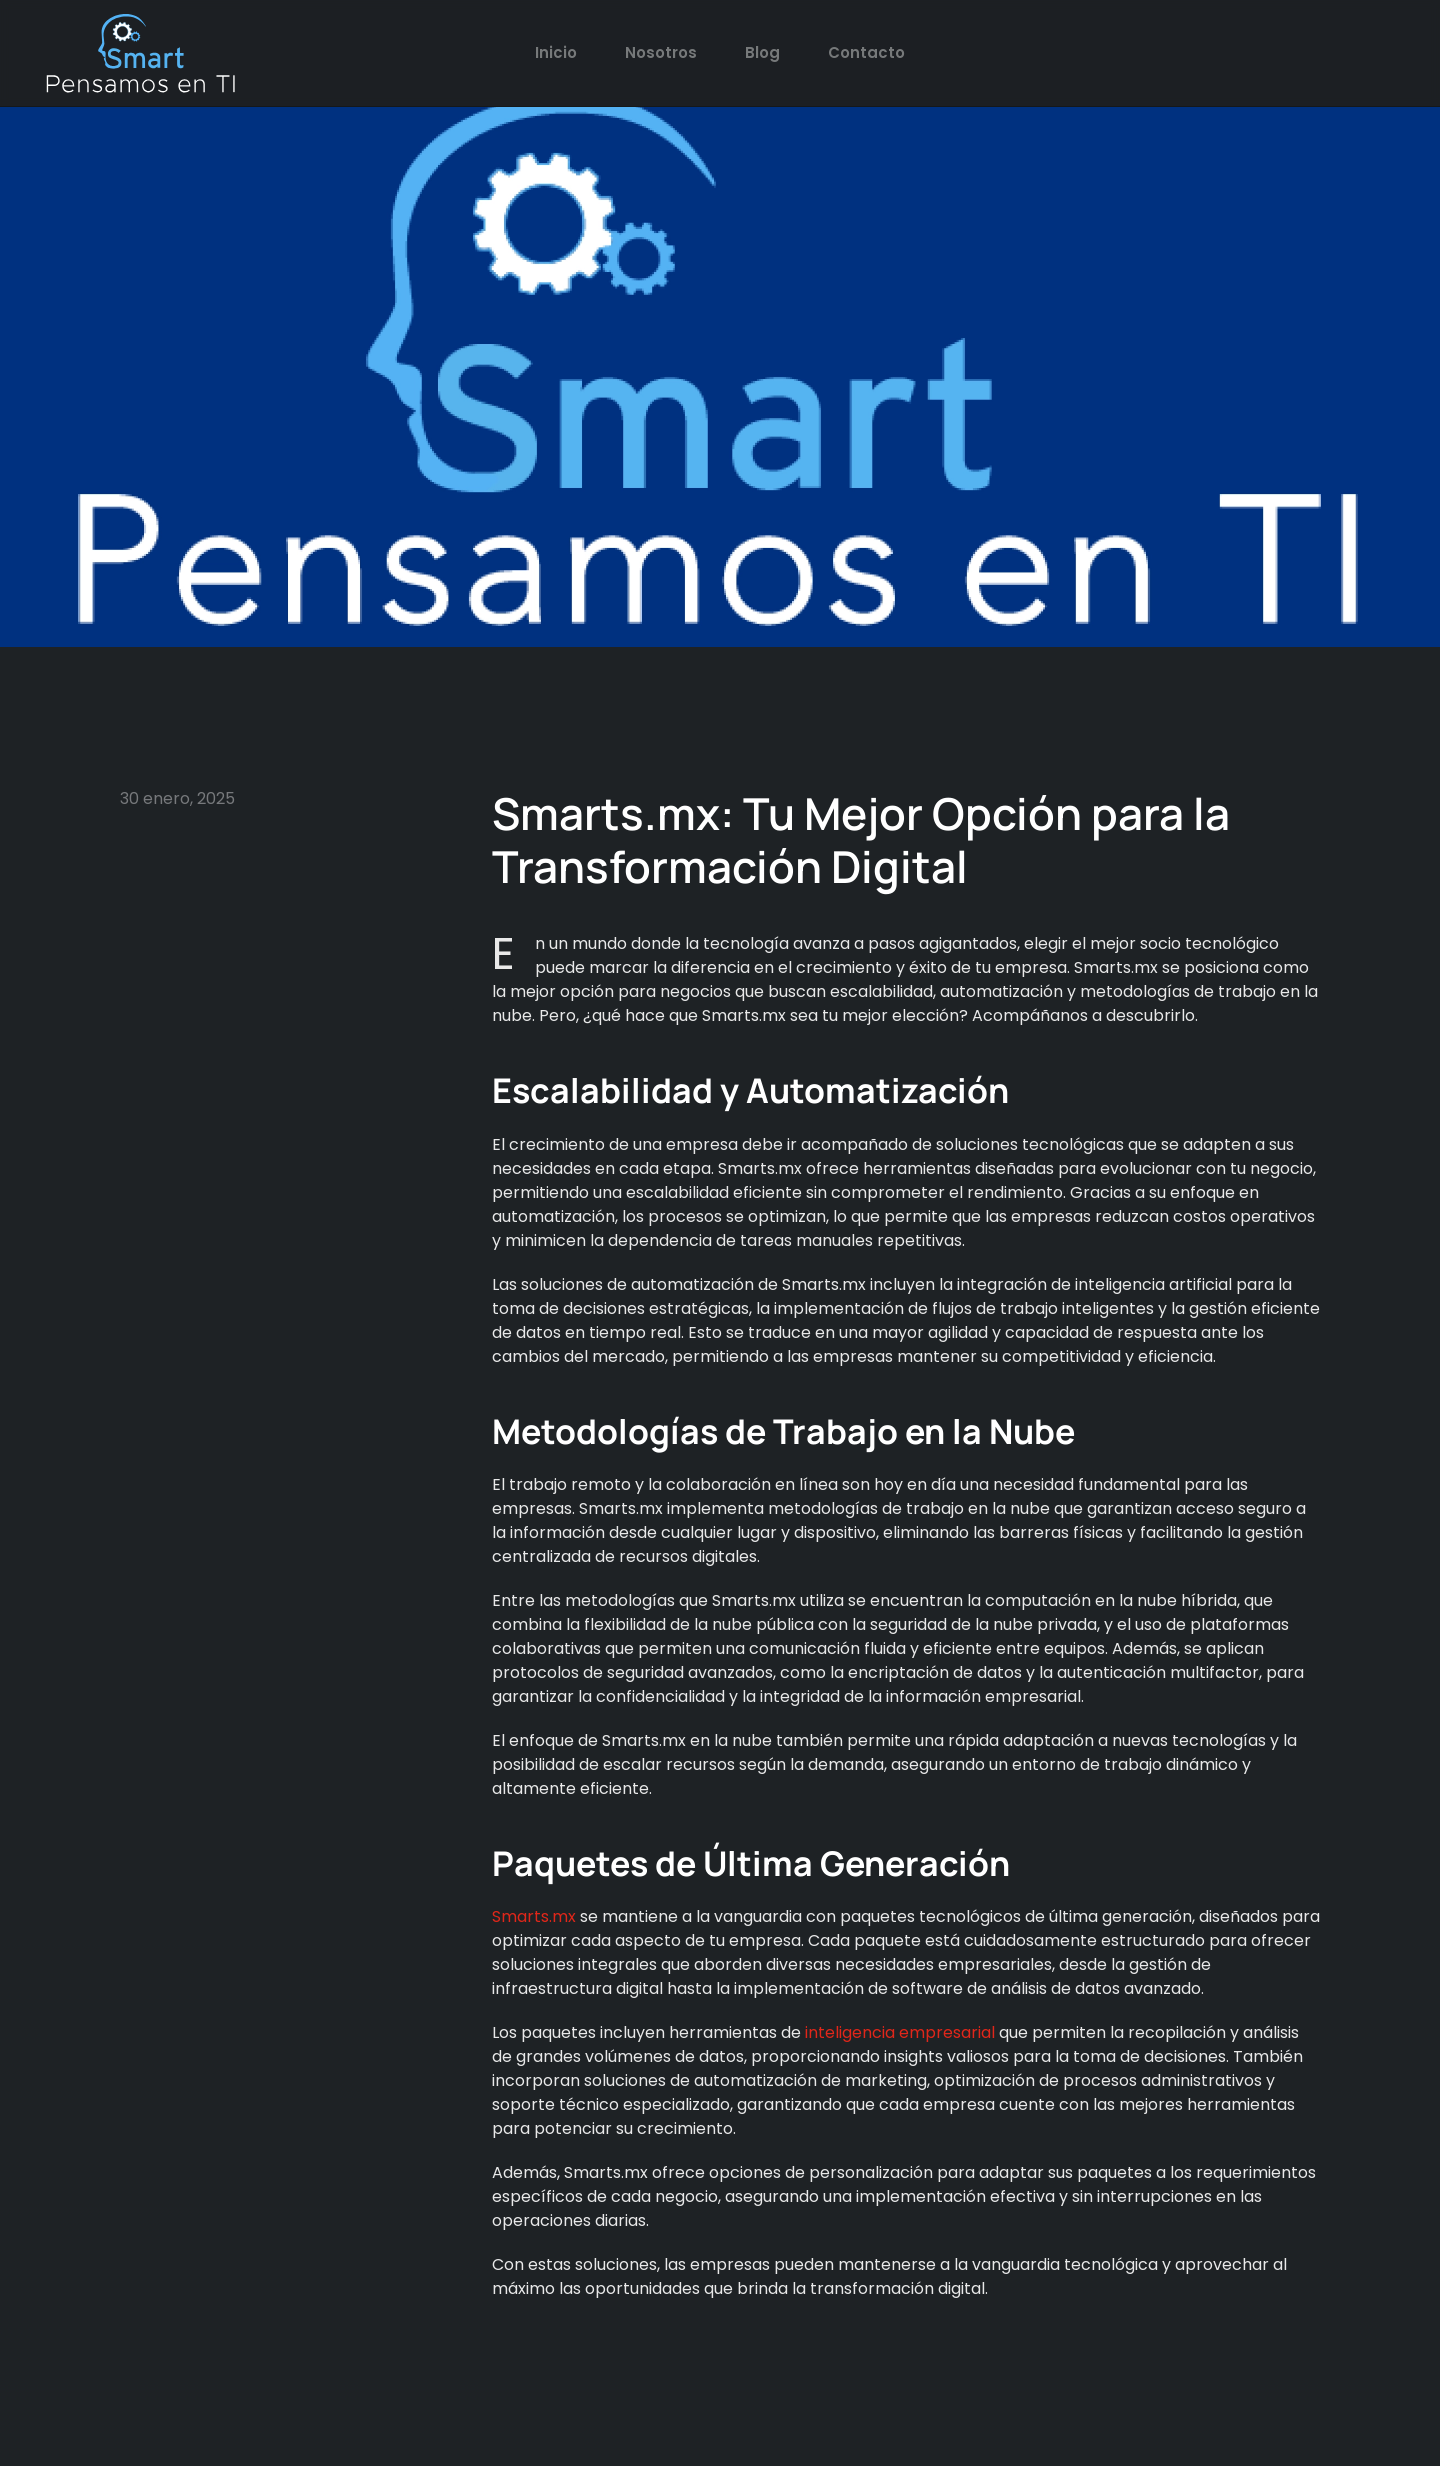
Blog (762, 52)
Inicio (556, 52)
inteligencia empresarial (898, 2032)
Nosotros (661, 52)
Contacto (866, 52)
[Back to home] (140, 53)
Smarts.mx (536, 1916)
